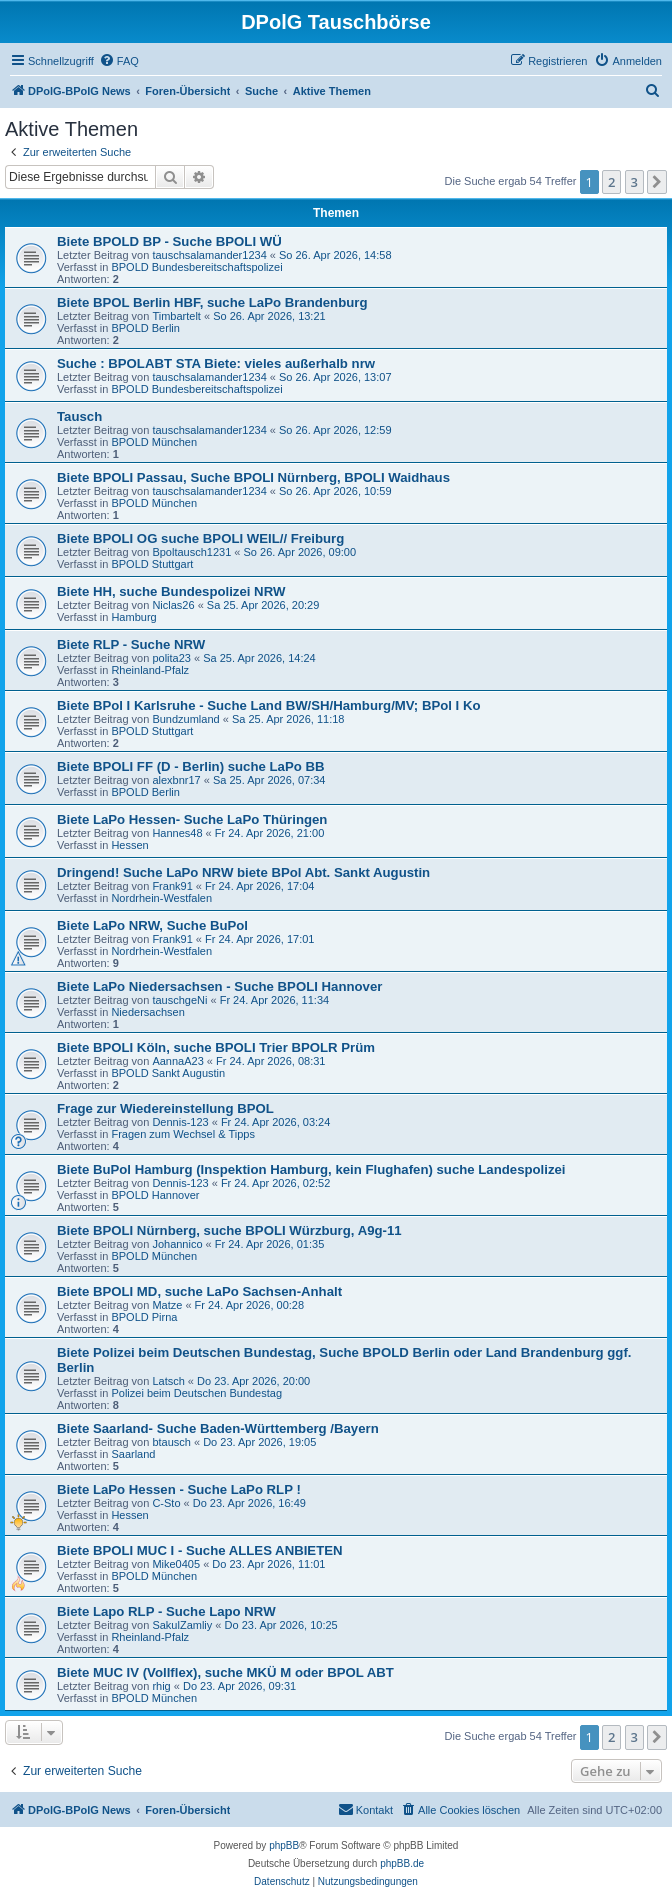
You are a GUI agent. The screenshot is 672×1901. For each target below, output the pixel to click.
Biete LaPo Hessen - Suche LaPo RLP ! (179, 1489)
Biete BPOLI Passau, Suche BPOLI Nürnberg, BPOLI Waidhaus (253, 477)
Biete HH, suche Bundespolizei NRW (171, 591)
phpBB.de (402, 1863)
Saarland (133, 1454)
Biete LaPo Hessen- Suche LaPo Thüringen (192, 819)
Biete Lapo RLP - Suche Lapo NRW (166, 1611)
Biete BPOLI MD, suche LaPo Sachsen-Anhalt (199, 1291)
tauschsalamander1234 (209, 255)
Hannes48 (177, 833)
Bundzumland (185, 719)
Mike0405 (176, 1564)
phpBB (284, 1845)
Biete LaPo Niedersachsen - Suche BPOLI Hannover (219, 986)
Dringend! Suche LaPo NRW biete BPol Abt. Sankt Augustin (243, 872)
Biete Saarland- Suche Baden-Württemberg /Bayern (218, 1428)
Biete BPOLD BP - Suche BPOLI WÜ (169, 241)
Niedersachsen (147, 1012)
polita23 (171, 658)
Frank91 (172, 886)
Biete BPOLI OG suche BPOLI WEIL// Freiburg (200, 538)
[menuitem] (119, 61)
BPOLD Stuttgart (152, 564)
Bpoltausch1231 (191, 552)
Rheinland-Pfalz (150, 670)
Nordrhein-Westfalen (161, 898)
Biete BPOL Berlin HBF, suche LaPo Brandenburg (212, 302)
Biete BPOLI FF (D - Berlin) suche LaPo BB (190, 766)
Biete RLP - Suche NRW (131, 644)
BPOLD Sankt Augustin (168, 1073)
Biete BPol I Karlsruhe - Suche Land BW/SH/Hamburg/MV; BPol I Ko (269, 705)
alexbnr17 (176, 780)
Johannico (177, 1244)
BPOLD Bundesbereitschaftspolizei (196, 267)
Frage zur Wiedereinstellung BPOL (165, 1108)
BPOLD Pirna (144, 1317)
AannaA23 (177, 1061)
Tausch (79, 416)
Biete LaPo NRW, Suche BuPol (152, 925)
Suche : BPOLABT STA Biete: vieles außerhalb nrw (216, 363)
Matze (167, 1305)
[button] (657, 182)
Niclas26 (173, 605)
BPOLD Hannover (155, 1195)
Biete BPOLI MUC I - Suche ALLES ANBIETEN (200, 1550)
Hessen (129, 845)
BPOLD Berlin (145, 328)
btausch (171, 1442)
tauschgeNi (179, 1000)
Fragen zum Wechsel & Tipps (182, 1134)
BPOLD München (154, 442)
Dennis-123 (180, 1122)
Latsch (168, 1381)
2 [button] (611, 182)
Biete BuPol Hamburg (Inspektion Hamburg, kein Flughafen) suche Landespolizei (311, 1169)
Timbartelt (176, 316)
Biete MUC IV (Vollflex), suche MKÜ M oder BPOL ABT (225, 1672)
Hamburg (133, 617)
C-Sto (166, 1503)
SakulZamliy (182, 1625)
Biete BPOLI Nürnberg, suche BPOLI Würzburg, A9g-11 (229, 1230)
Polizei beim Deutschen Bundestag (196, 1393)
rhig (161, 1686)
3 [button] (634, 182)
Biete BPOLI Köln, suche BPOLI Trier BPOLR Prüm (216, 1047)
